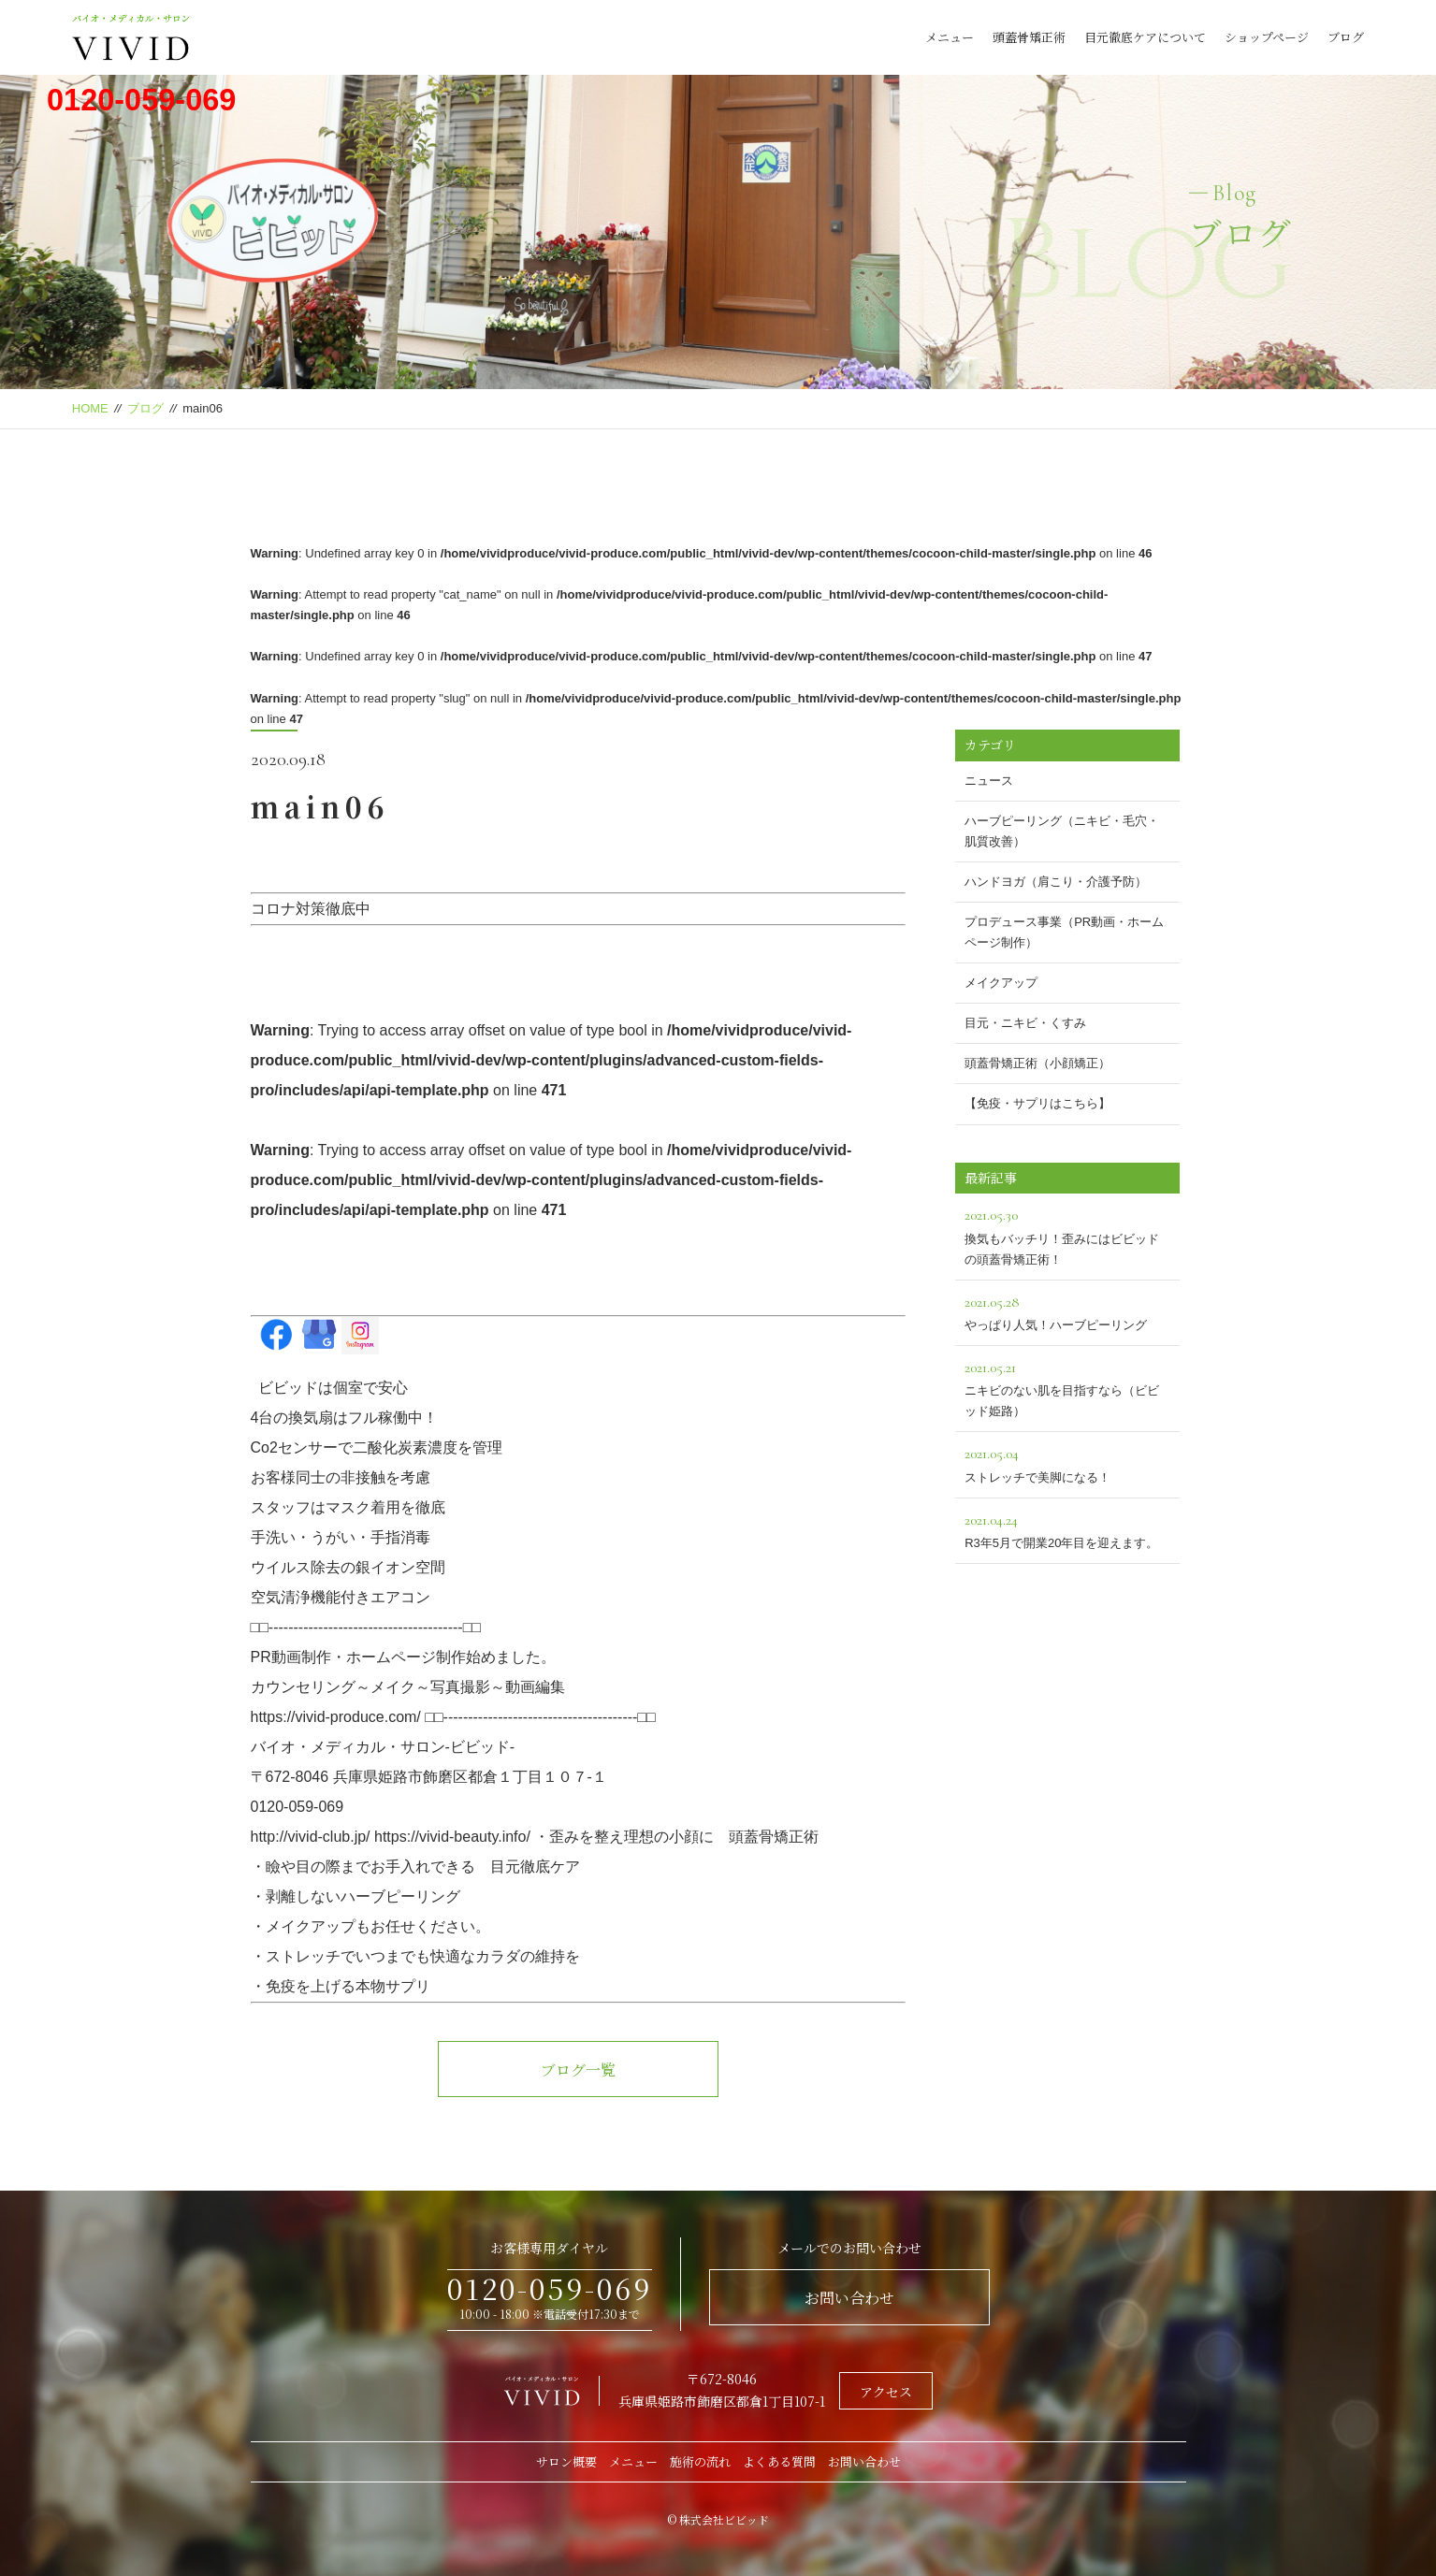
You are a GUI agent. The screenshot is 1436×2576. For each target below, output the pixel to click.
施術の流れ (700, 2461)
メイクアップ (1001, 983)
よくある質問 (779, 2461)
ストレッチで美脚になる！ (1067, 1462)
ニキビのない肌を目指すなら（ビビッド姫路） (1067, 1386)
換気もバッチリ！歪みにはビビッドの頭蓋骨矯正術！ (1067, 1234)
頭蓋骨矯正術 (1029, 37)
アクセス (886, 2391)
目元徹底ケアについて (1145, 37)
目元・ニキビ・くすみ (1025, 1023)
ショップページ (1267, 37)
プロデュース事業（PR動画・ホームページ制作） (1064, 932)
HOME (90, 408)
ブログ (1345, 37)
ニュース (989, 781)
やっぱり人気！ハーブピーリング (1067, 1311)
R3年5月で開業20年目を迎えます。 (1067, 1529)
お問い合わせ (849, 2297)
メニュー (949, 37)
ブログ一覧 (578, 2069)
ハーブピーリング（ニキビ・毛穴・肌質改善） (1062, 831)
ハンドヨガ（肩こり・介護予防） (1056, 882)
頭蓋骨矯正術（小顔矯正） (1037, 1063)
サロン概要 (566, 2461)
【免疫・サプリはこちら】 (1037, 1103)
